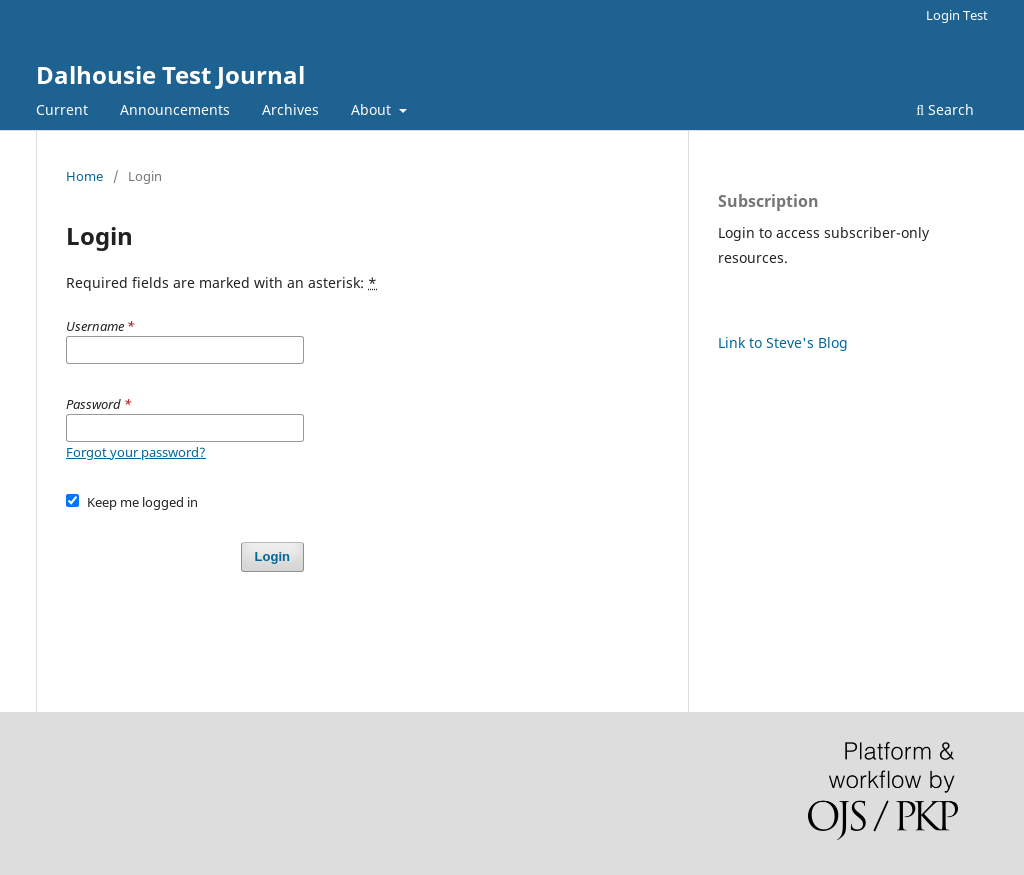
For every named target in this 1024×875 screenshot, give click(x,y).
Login (272, 556)
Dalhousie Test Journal (170, 74)
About (373, 109)
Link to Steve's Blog (783, 342)
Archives (290, 109)
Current (62, 109)
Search (945, 109)
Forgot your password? (136, 452)
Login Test (957, 15)
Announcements (175, 109)
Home (84, 176)
